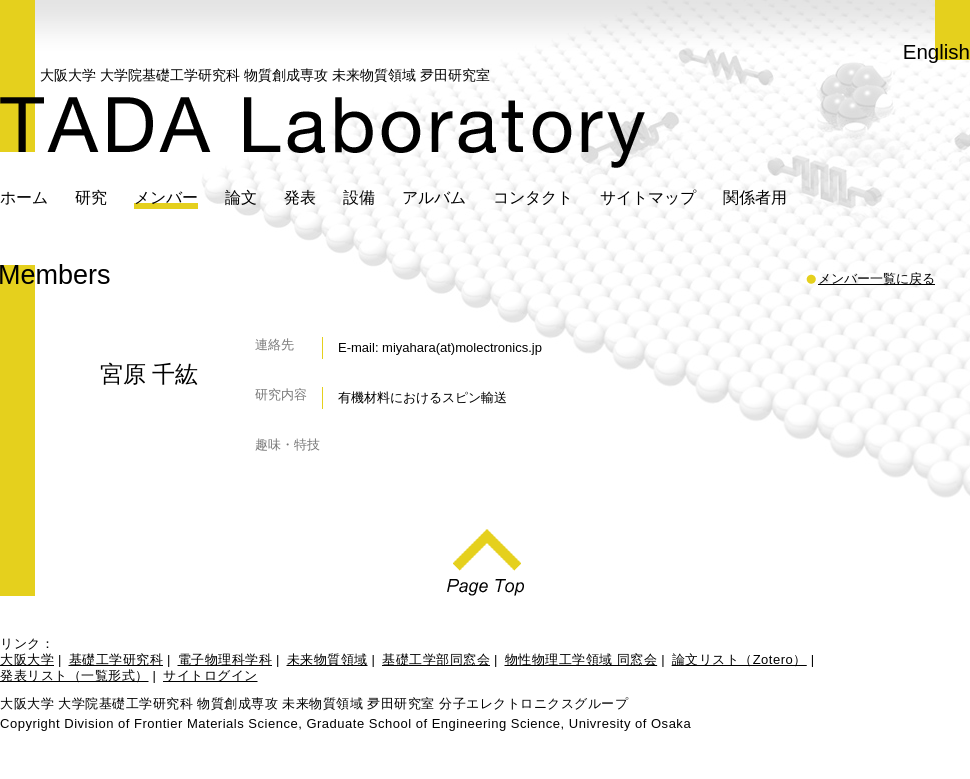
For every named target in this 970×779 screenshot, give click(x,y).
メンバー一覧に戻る (876, 279)
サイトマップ (648, 197)
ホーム (24, 197)
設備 (359, 197)
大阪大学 (27, 659)
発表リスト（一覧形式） (74, 675)
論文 (241, 197)
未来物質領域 (327, 659)
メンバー (166, 197)
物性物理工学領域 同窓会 (581, 659)
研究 (91, 197)
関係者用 (755, 197)
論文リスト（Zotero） (739, 659)
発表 (300, 197)
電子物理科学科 (225, 659)
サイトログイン (210, 675)
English (936, 51)
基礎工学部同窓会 (436, 659)
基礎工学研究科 (116, 659)
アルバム (434, 197)
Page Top (485, 557)
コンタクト (533, 197)
